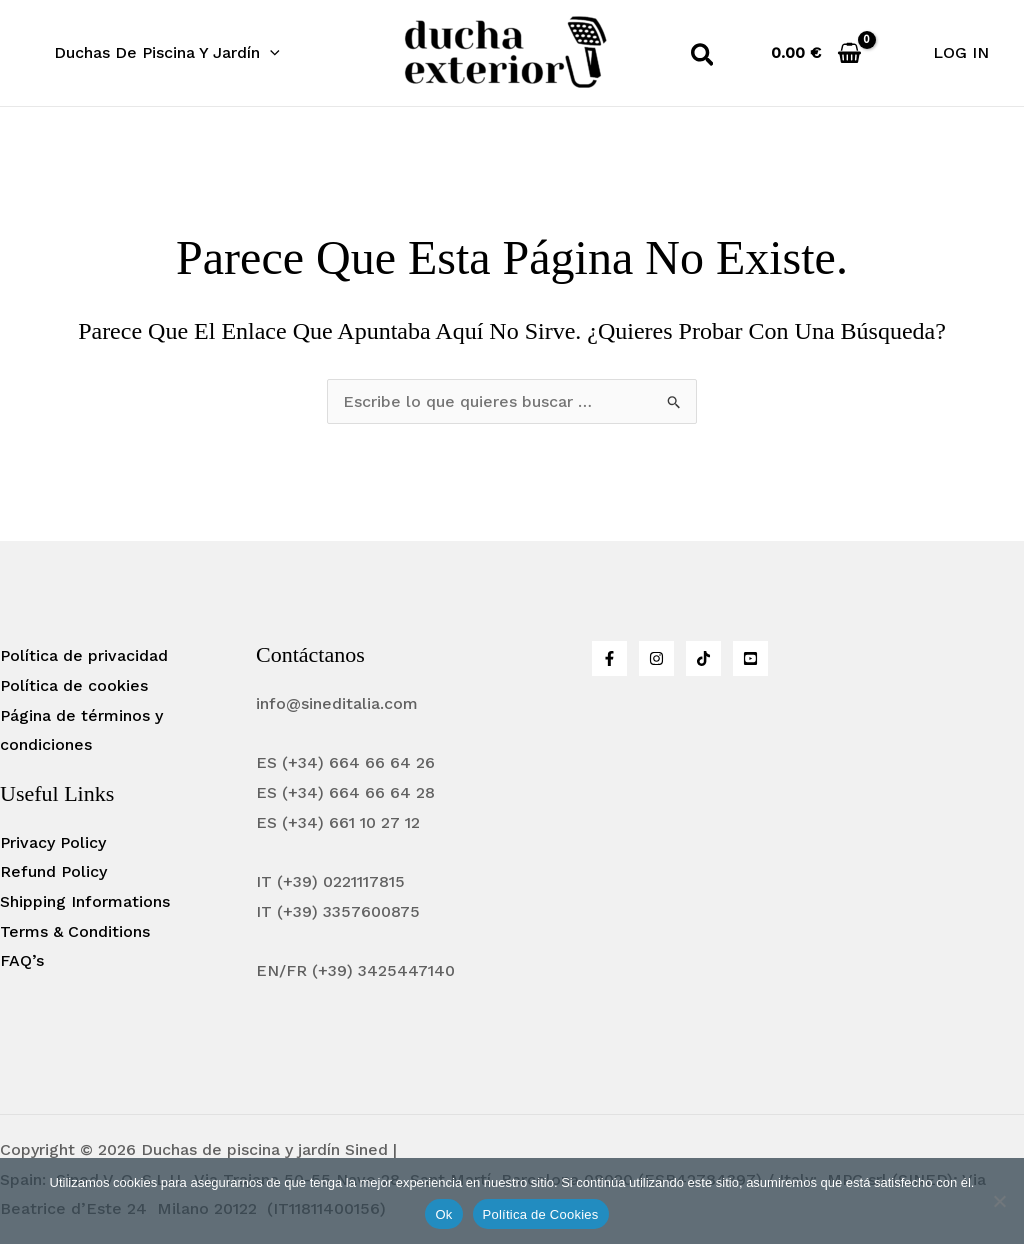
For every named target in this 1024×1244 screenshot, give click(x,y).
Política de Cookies (541, 1214)
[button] (164, 53)
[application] (267, 53)
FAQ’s (22, 960)
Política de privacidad (84, 655)
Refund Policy (53, 871)
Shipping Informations (85, 901)
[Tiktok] (703, 658)
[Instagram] (656, 658)
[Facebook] (609, 658)
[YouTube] (750, 658)
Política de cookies (74, 685)
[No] (999, 1201)
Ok (443, 1214)
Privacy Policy (53, 842)
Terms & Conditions (75, 931)
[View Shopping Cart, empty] (816, 52)
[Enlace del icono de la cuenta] (961, 53)
